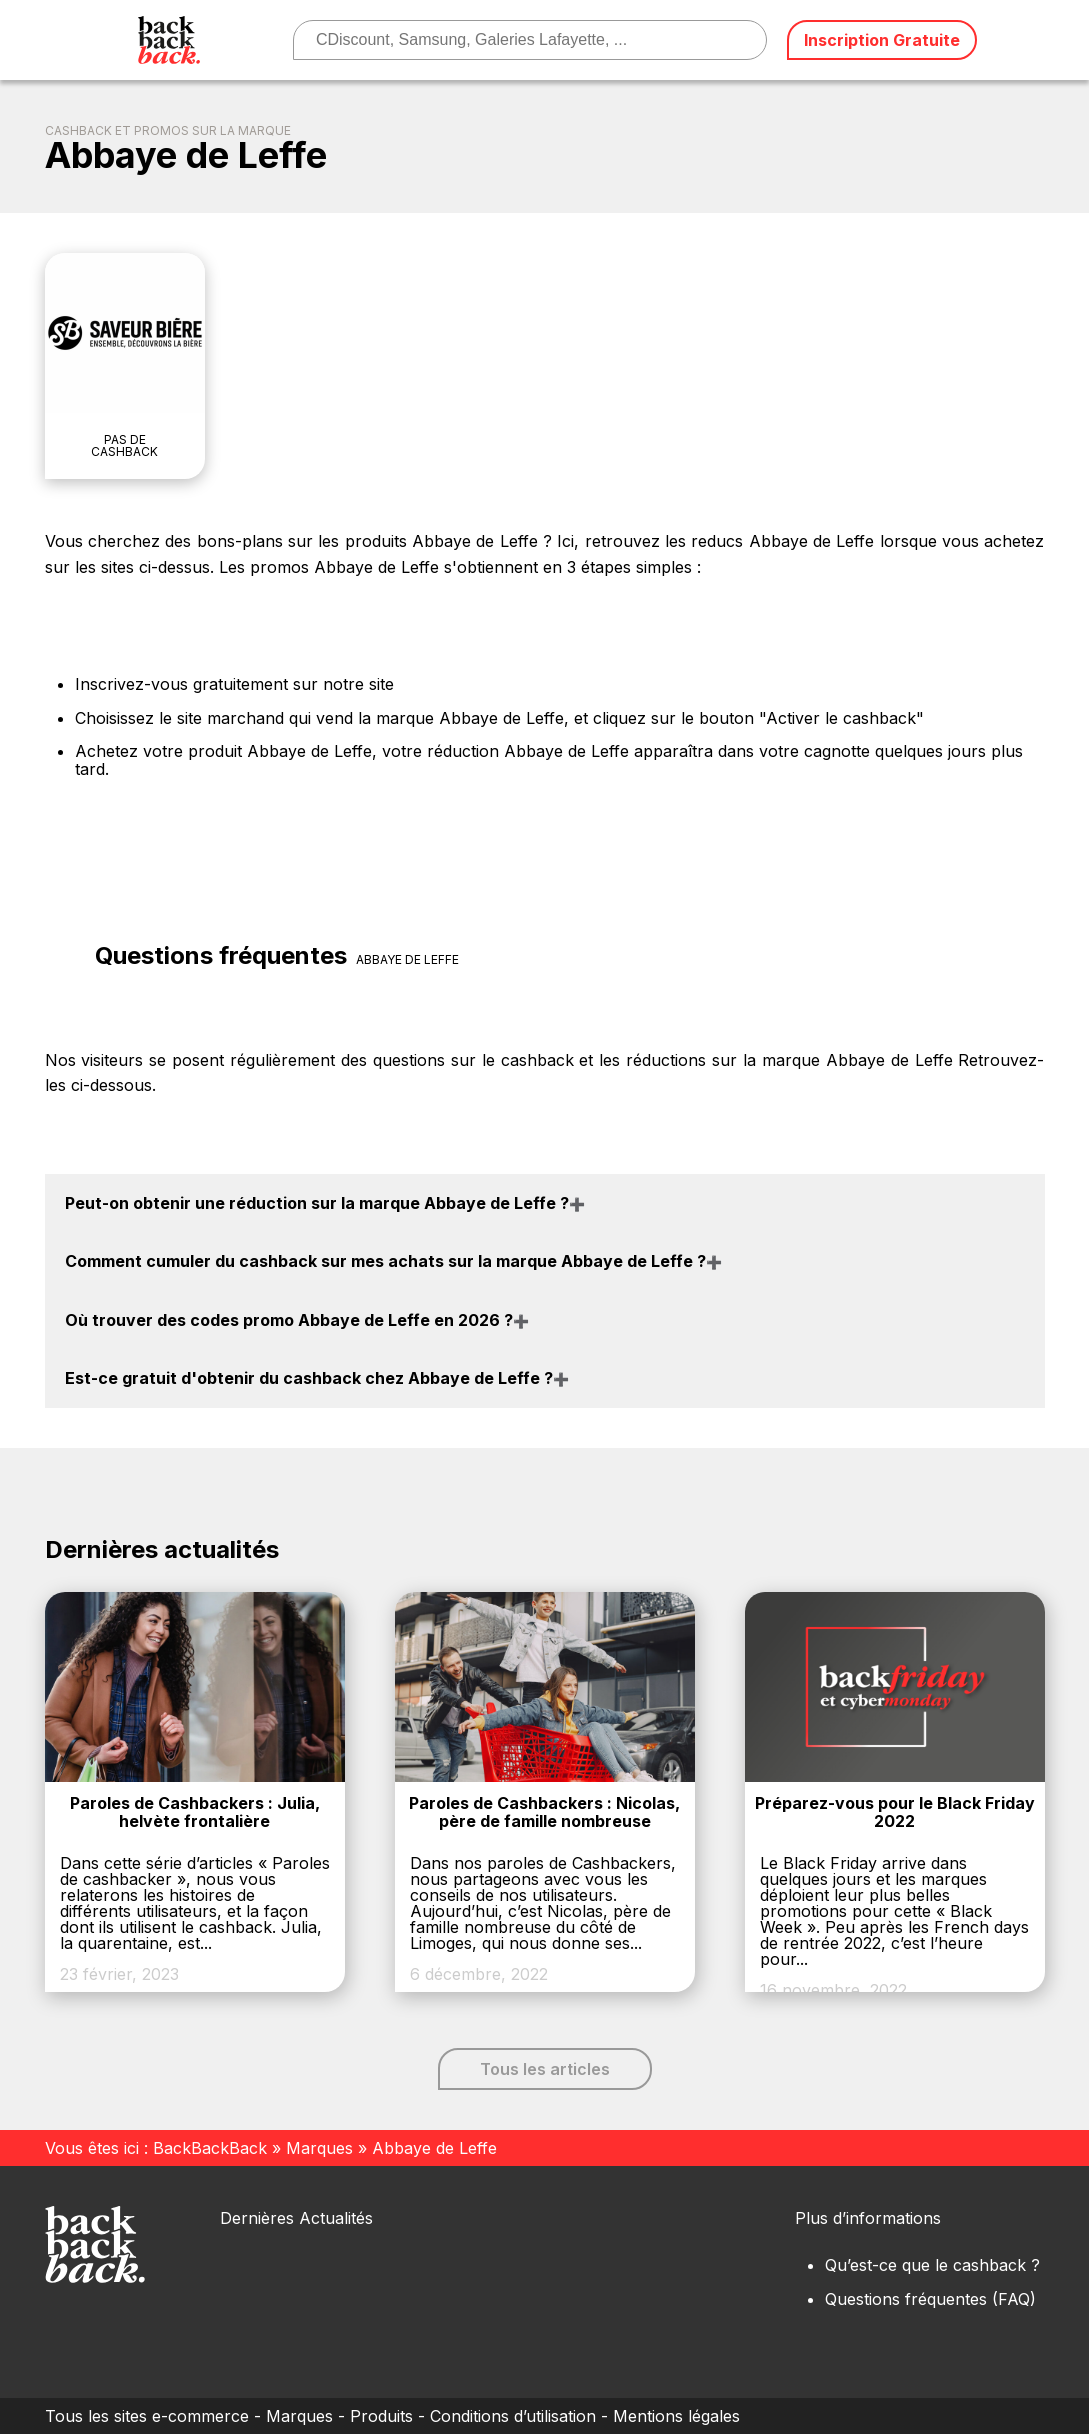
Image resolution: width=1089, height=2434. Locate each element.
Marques (319, 2148)
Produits (381, 2416)
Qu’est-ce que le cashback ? (932, 2265)
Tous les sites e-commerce (147, 2416)
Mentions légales (676, 2416)
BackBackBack (210, 2148)
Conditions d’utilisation (513, 2416)
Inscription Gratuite (882, 40)
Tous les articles (545, 2069)
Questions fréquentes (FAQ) (930, 2299)
